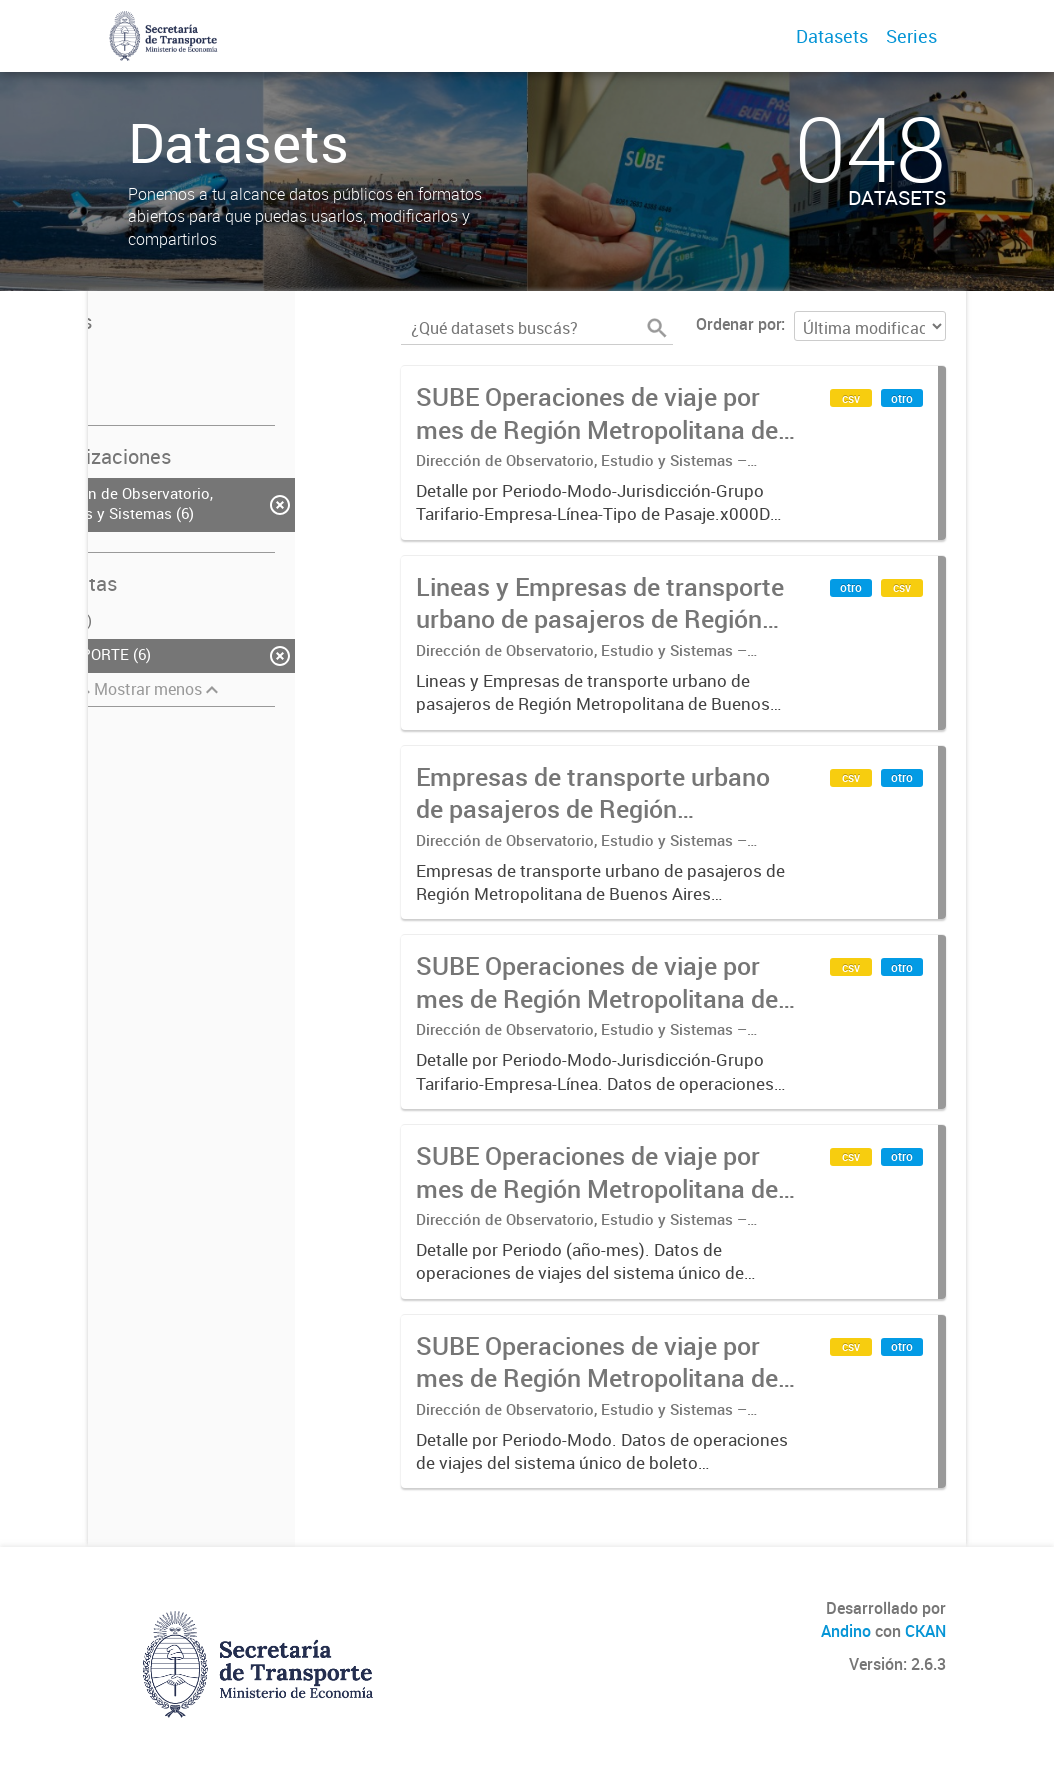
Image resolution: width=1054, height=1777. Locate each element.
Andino (846, 1631)
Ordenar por (738, 324)
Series (911, 36)
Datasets (832, 36)
